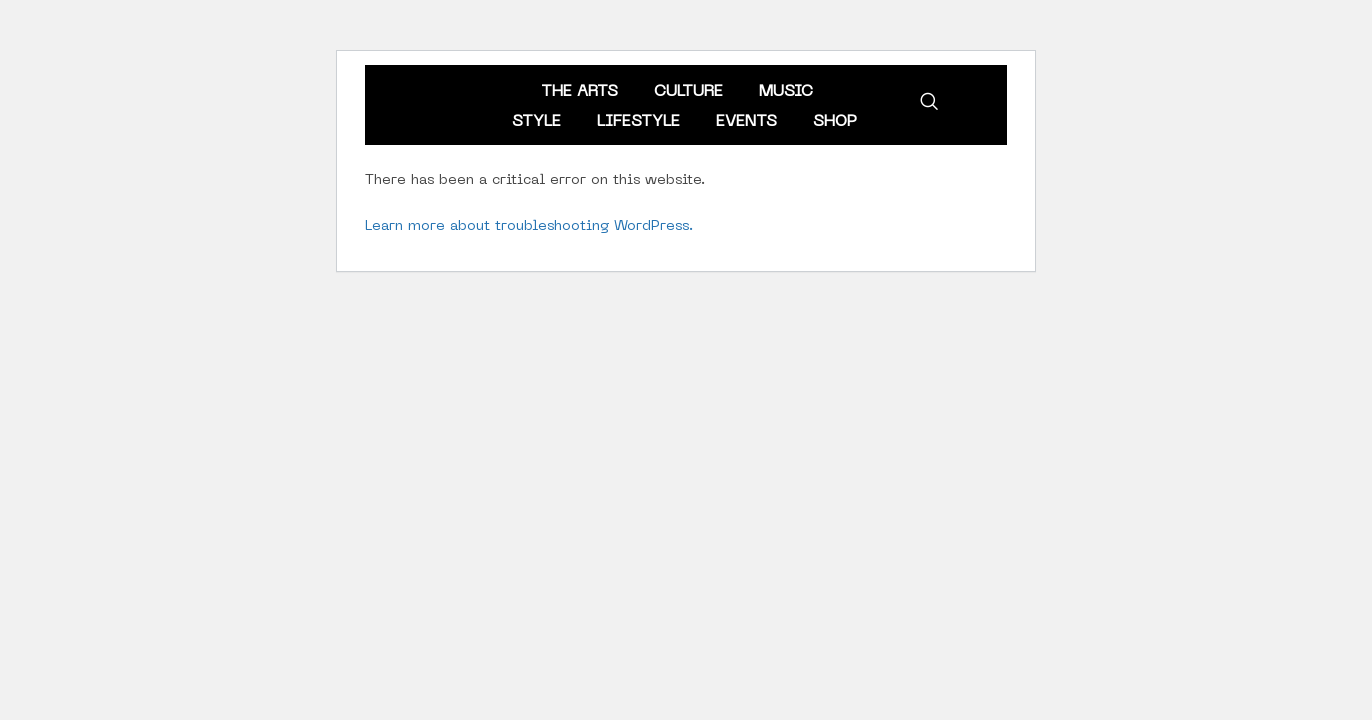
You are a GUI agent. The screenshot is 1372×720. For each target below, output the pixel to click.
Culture (688, 92)
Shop (835, 122)
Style (536, 122)
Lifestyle (638, 122)
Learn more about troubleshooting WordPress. (529, 226)
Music (786, 92)
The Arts (579, 92)
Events (746, 122)
